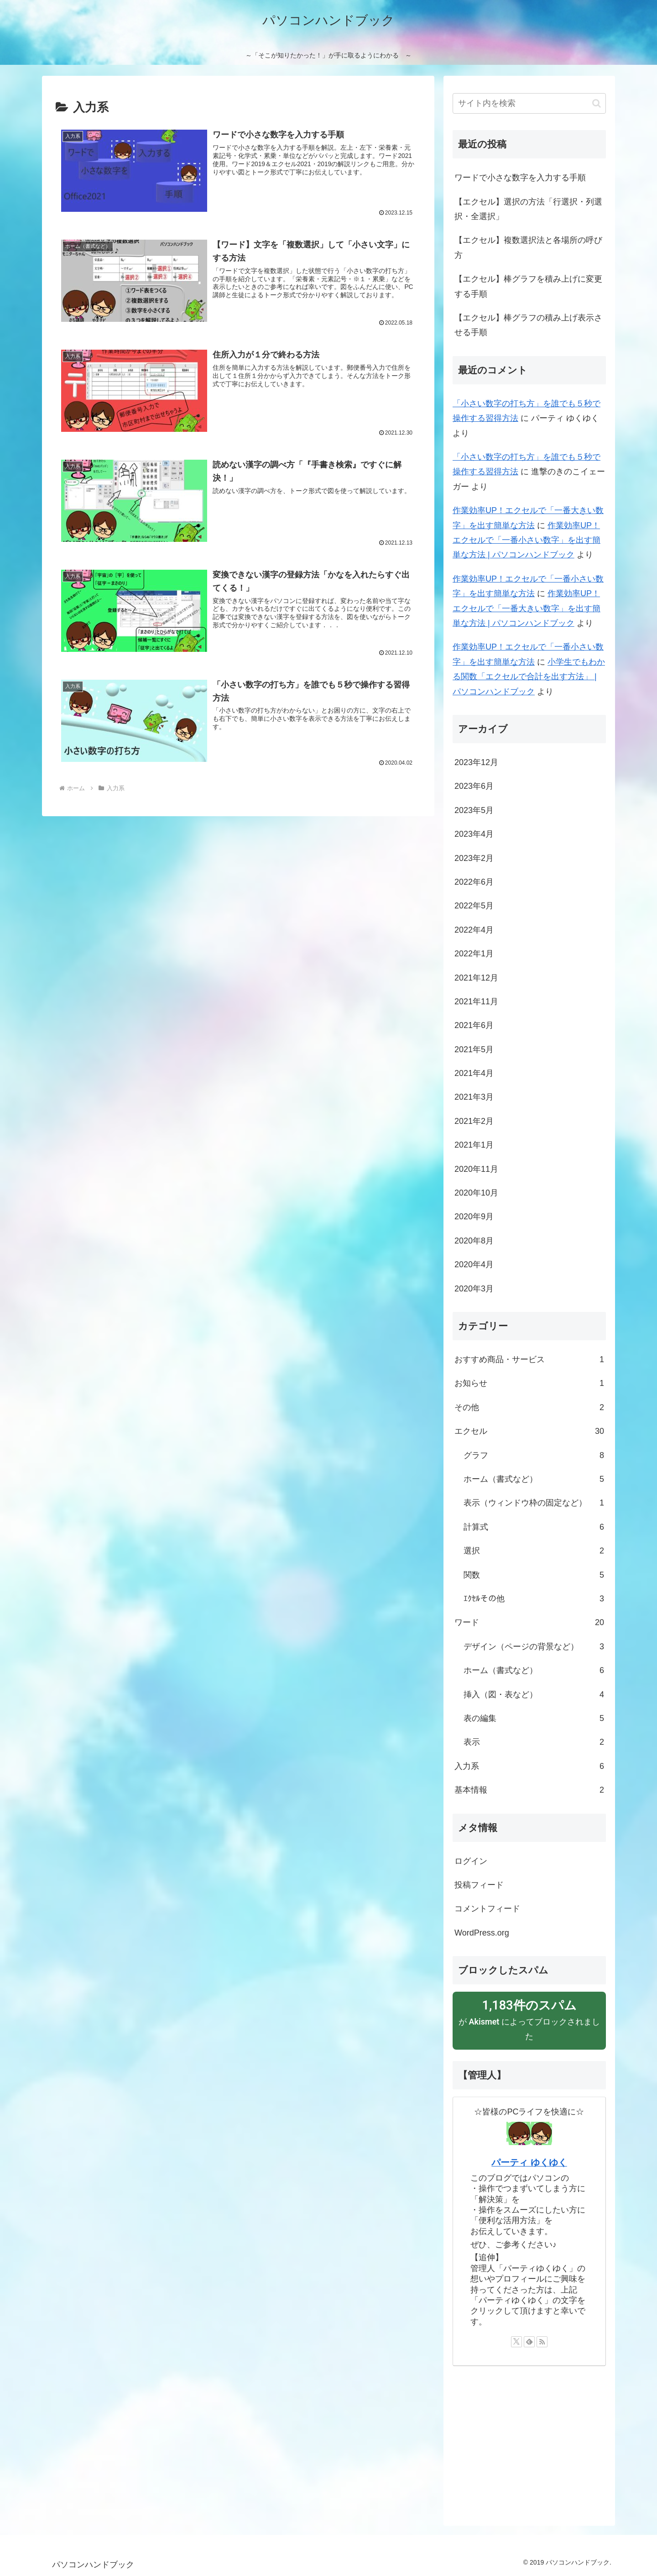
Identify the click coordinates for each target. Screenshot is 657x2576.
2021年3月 (474, 1097)
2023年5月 (474, 810)
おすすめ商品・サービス (529, 1359)
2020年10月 (476, 1192)
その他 (529, 1407)
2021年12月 (476, 977)
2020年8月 (474, 1240)
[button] (597, 103)
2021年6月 (474, 1025)
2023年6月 (474, 786)
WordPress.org (481, 1932)
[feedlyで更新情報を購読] (529, 2341)
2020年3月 (474, 1288)
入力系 (529, 1766)
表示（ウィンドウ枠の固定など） (534, 1502)
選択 (534, 1550)
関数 (534, 1575)
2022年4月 (474, 929)
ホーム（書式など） (534, 1479)
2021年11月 (476, 1001)
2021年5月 (474, 1049)
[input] (529, 103)
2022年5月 (474, 905)
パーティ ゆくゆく (529, 2162)
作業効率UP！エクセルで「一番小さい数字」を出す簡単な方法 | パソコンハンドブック (526, 540)
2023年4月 (474, 834)
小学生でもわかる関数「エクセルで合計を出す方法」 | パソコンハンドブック (529, 676)
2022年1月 (474, 953)
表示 (534, 1742)
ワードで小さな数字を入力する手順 (520, 177)
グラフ (534, 1455)
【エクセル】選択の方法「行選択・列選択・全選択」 (528, 209)
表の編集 (534, 1718)
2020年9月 (474, 1216)
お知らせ (529, 1383)
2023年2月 (474, 858)
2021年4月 (474, 1073)
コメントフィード (487, 1908)
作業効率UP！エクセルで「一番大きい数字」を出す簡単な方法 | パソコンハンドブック (526, 608)
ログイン (470, 1861)
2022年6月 (474, 882)
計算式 (534, 1527)
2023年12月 (476, 762)
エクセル (529, 1431)
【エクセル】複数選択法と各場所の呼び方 (528, 247)
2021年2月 (474, 1121)
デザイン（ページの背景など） (534, 1646)
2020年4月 (474, 1264)
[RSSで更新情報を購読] (542, 2341)
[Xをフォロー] (516, 2341)
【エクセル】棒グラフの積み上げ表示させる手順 (528, 325)
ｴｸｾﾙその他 (534, 1598)
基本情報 (529, 1790)
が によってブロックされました (529, 2019)
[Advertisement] (529, 2441)
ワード (529, 1622)
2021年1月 (474, 1144)
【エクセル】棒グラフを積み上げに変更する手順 (528, 286)
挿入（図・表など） (534, 1694)
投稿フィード (479, 1884)
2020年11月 (476, 1169)
